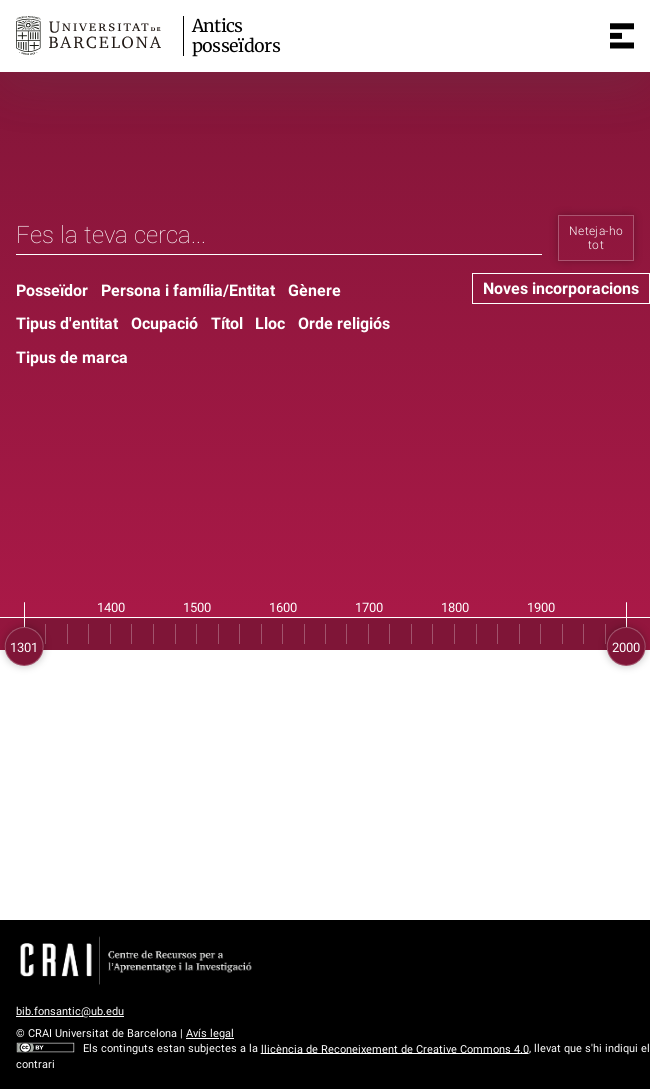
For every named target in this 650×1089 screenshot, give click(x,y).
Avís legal (210, 1033)
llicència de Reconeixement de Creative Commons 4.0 (395, 1048)
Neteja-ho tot (596, 238)
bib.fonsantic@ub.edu (70, 1011)
